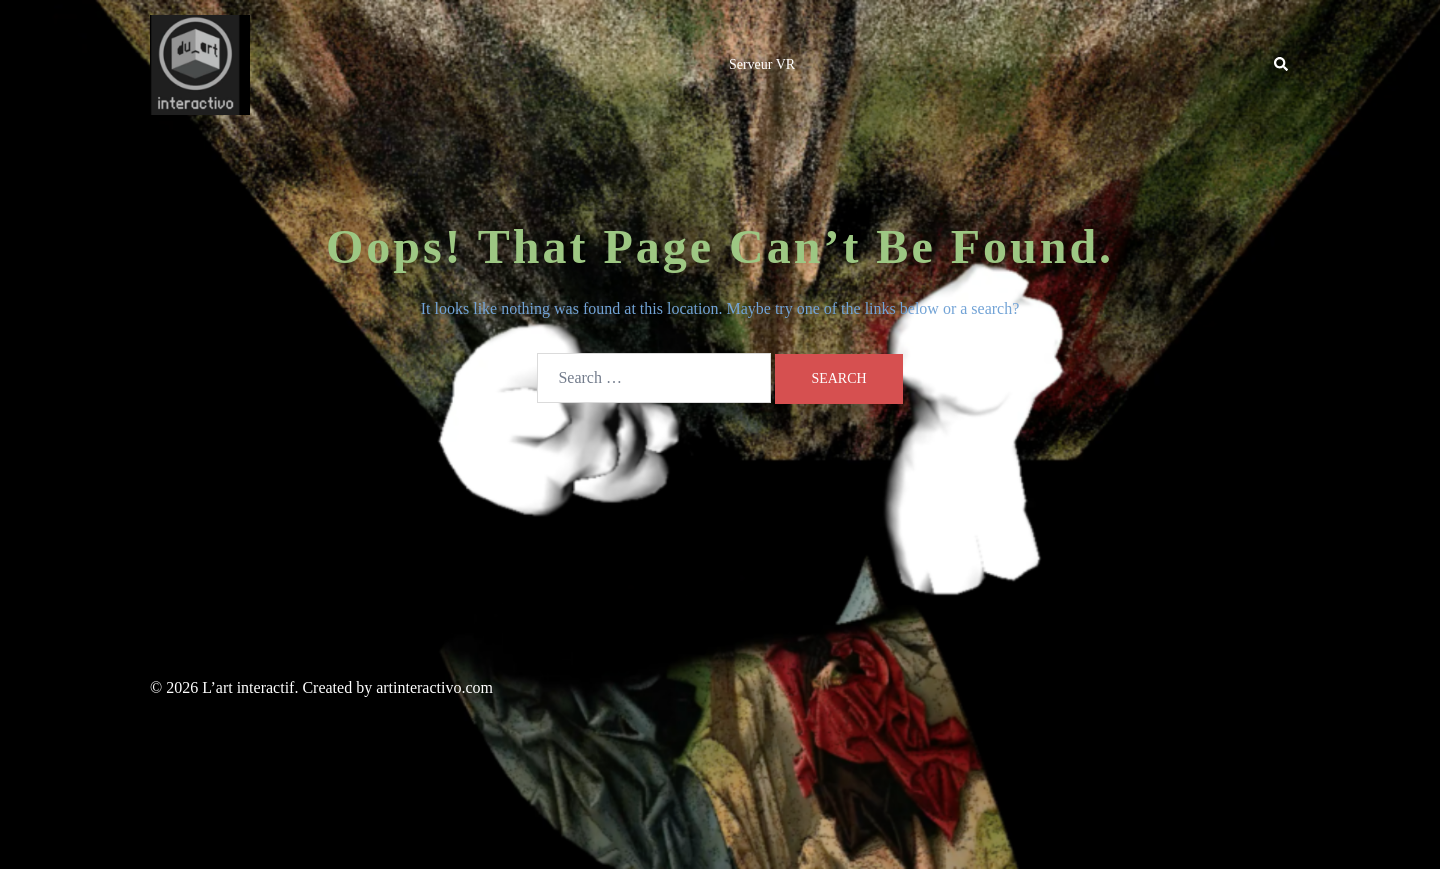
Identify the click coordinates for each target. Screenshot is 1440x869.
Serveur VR (762, 64)
